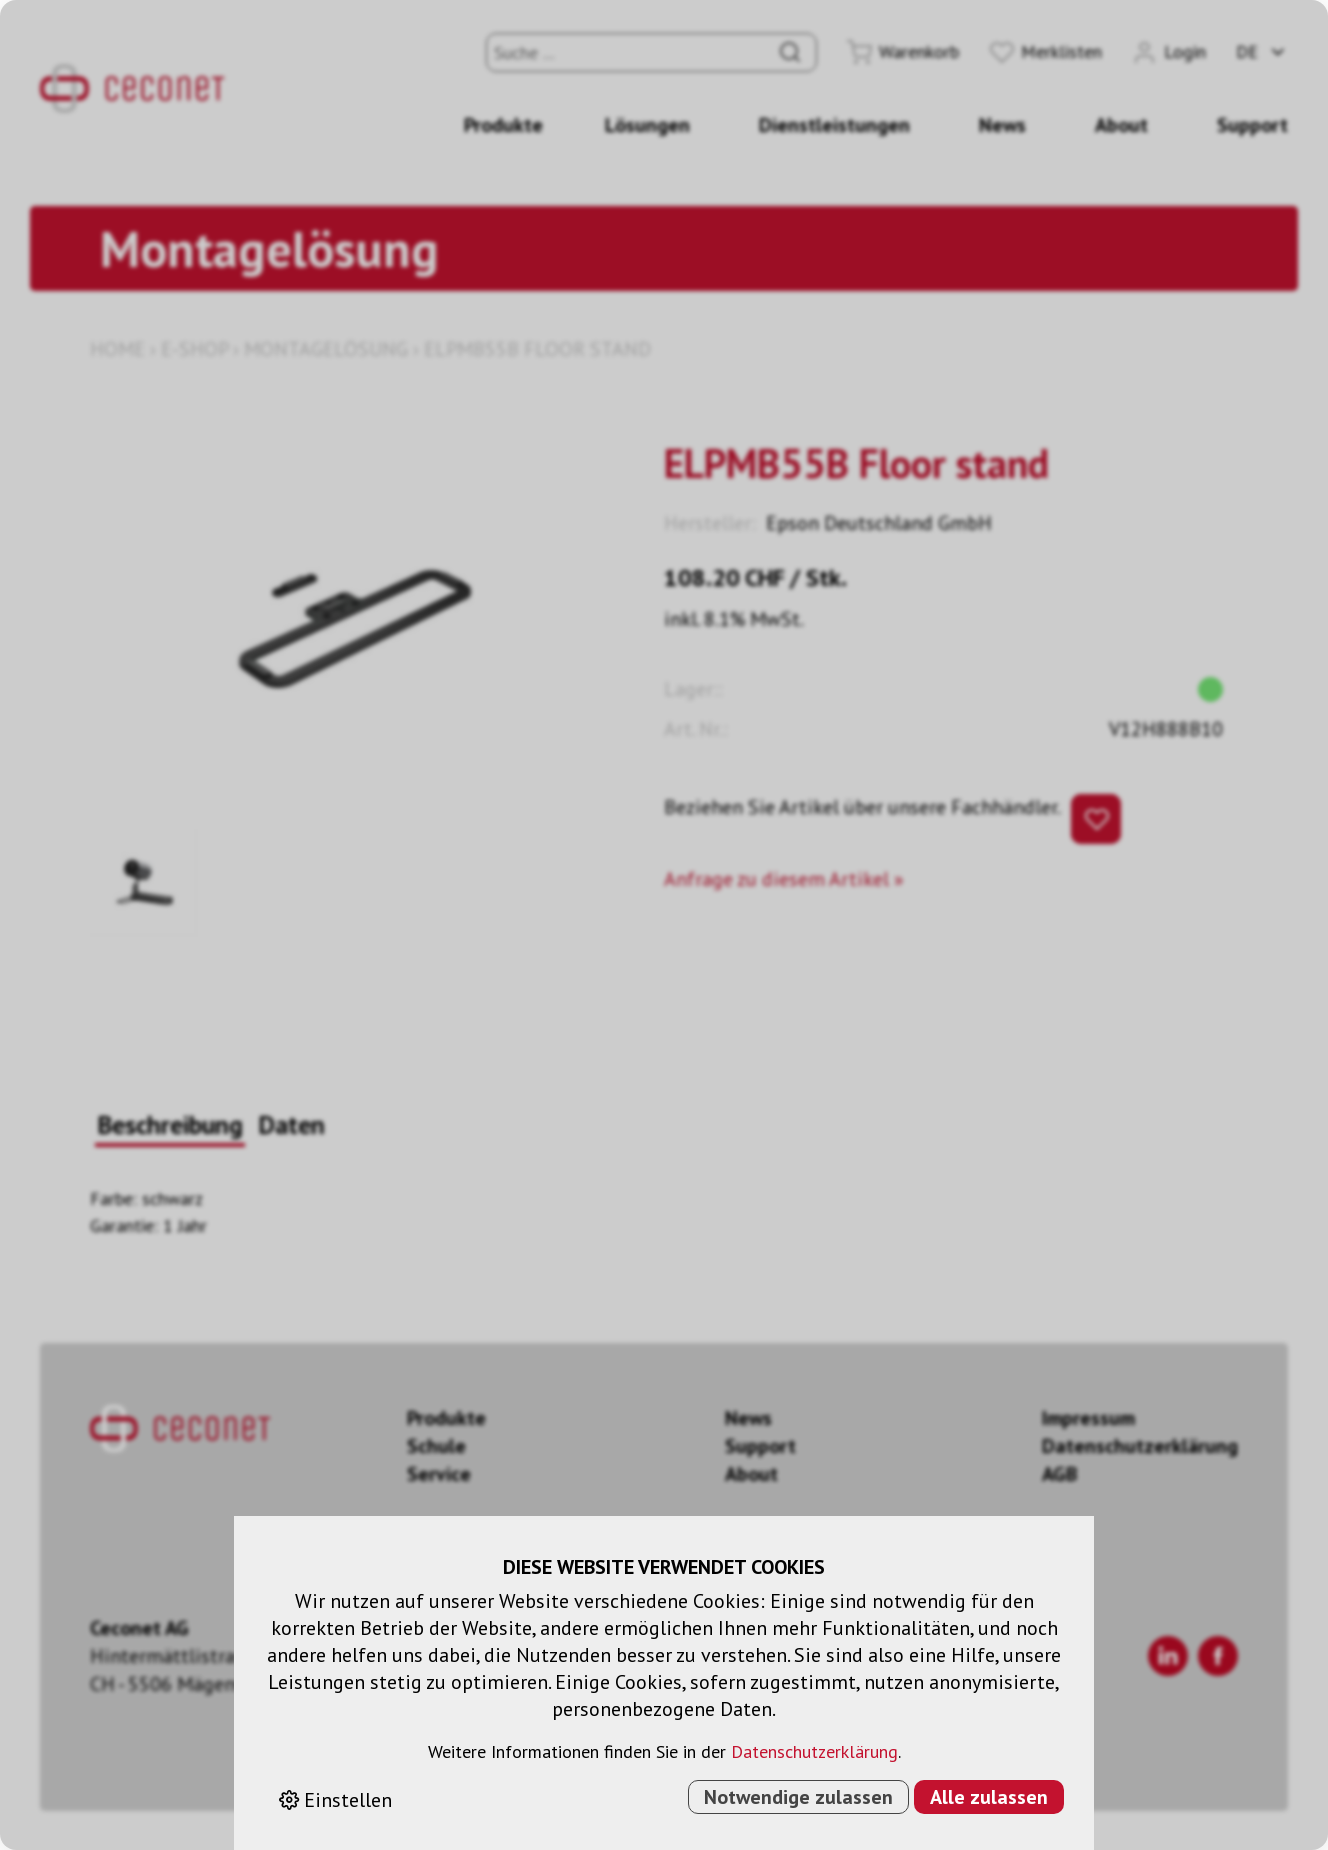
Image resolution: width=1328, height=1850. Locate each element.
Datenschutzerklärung (814, 1751)
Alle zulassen (989, 1797)
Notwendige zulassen (798, 1797)
